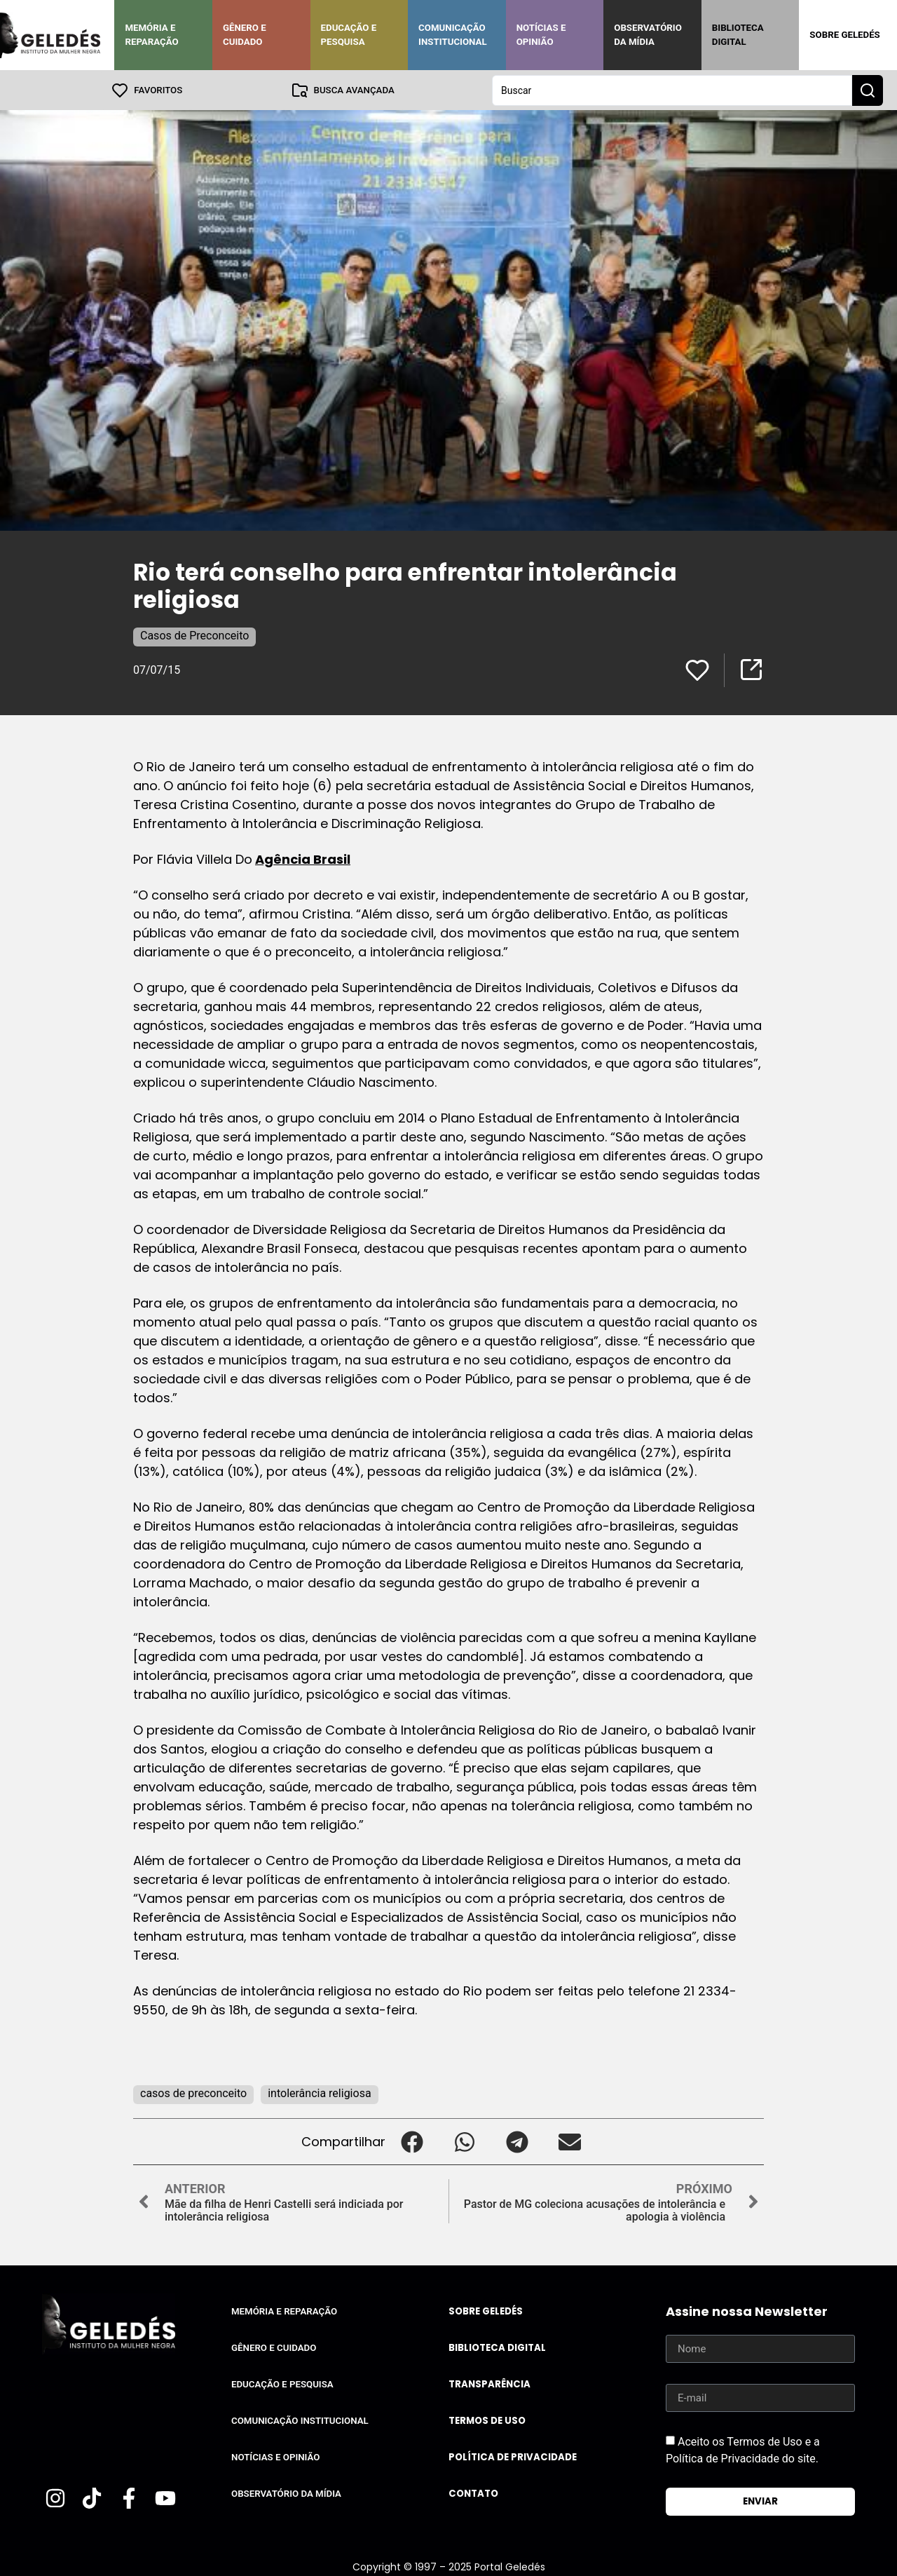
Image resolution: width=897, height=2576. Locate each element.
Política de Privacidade (512, 2456)
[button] (411, 2141)
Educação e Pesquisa (349, 34)
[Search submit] (867, 89)
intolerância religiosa (319, 2092)
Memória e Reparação (151, 34)
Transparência (489, 2383)
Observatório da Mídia (648, 34)
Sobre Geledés (844, 34)
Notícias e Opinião (541, 34)
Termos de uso (487, 2420)
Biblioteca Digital (738, 34)
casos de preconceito (193, 2092)
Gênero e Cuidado (244, 34)
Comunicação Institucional (452, 34)
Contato (473, 2493)
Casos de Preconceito (194, 635)
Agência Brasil (302, 858)
